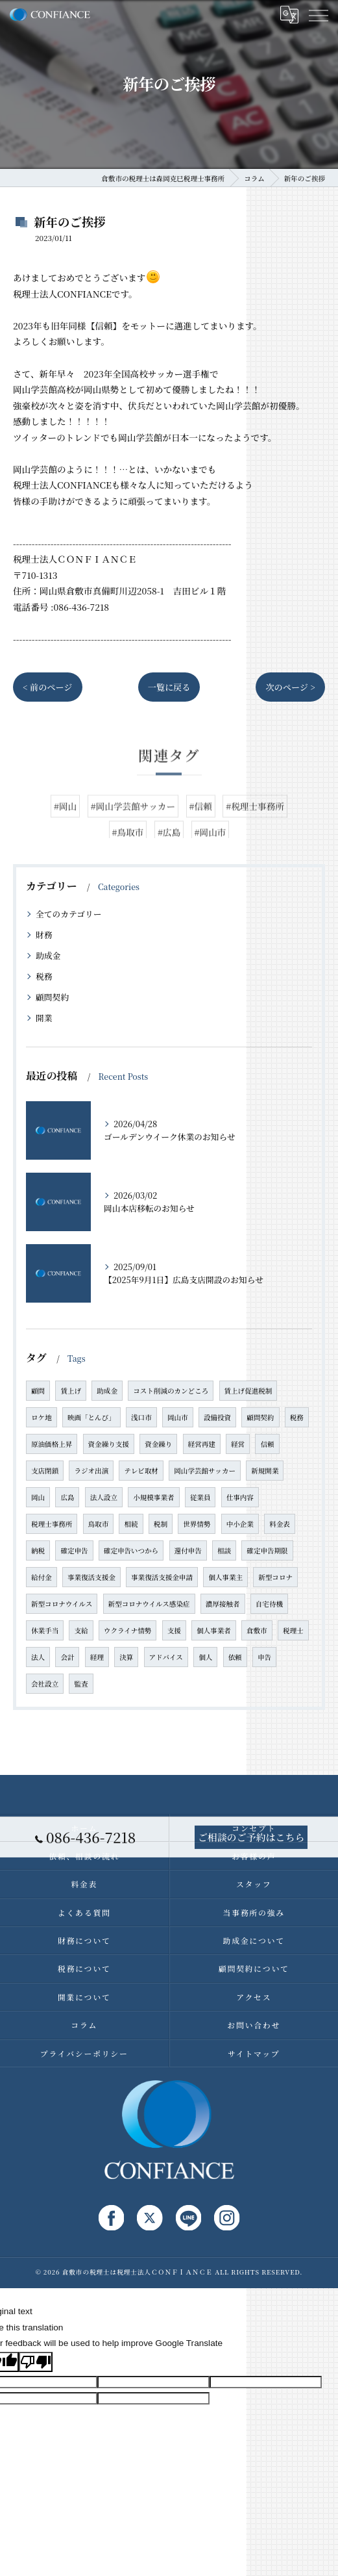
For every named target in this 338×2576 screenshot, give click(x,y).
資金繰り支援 (108, 1444)
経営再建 (201, 1444)
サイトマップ (254, 2053)
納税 (38, 1550)
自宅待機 (269, 1604)
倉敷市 (257, 1630)
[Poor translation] (36, 2362)
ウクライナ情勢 (128, 1630)
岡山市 (177, 1417)
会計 (67, 1657)
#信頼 (200, 833)
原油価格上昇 (51, 1444)
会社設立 (44, 1684)
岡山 (38, 1497)
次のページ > (290, 687)
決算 (126, 1657)
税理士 (293, 1630)
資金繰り (158, 1444)
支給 (81, 1630)
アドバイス (166, 1657)
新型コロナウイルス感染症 (149, 1604)
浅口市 (141, 1417)
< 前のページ (48, 687)
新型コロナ (275, 1577)
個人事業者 (214, 1630)
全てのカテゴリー (69, 914)
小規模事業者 (153, 1497)
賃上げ (70, 1391)
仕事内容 (240, 1497)
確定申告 (74, 1550)
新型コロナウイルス (61, 1604)
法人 (38, 1657)
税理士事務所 (51, 1524)
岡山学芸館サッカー (204, 1470)
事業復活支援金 (91, 1577)
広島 (67, 1497)
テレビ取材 (141, 1470)
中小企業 (240, 1524)
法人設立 (103, 1497)
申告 (264, 1657)
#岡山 (65, 833)
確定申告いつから (131, 1550)
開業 (44, 1018)
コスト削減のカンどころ (170, 1391)
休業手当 (44, 1630)
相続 (131, 1524)
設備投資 (217, 1417)
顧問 (38, 1391)
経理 (97, 1657)
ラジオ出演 (91, 1470)
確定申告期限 (267, 1550)
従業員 (200, 1497)
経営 (238, 1444)
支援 (174, 1630)
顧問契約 (52, 997)
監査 (81, 1684)
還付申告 (188, 1550)
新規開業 (264, 1470)
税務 (44, 976)
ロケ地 (41, 1417)
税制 (160, 1524)
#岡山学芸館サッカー (133, 833)
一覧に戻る (169, 687)
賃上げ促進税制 (248, 1391)
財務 (44, 934)
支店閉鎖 (44, 1470)
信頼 (267, 1444)
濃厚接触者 (223, 1604)
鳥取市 (98, 1524)
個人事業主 (225, 1577)
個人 (205, 1657)
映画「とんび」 (91, 1417)
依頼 (235, 1657)
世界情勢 (196, 1524)
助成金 (48, 955)
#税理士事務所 (255, 833)
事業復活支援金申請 (162, 1577)
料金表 (279, 1524)
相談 (224, 1550)
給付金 (41, 1577)
